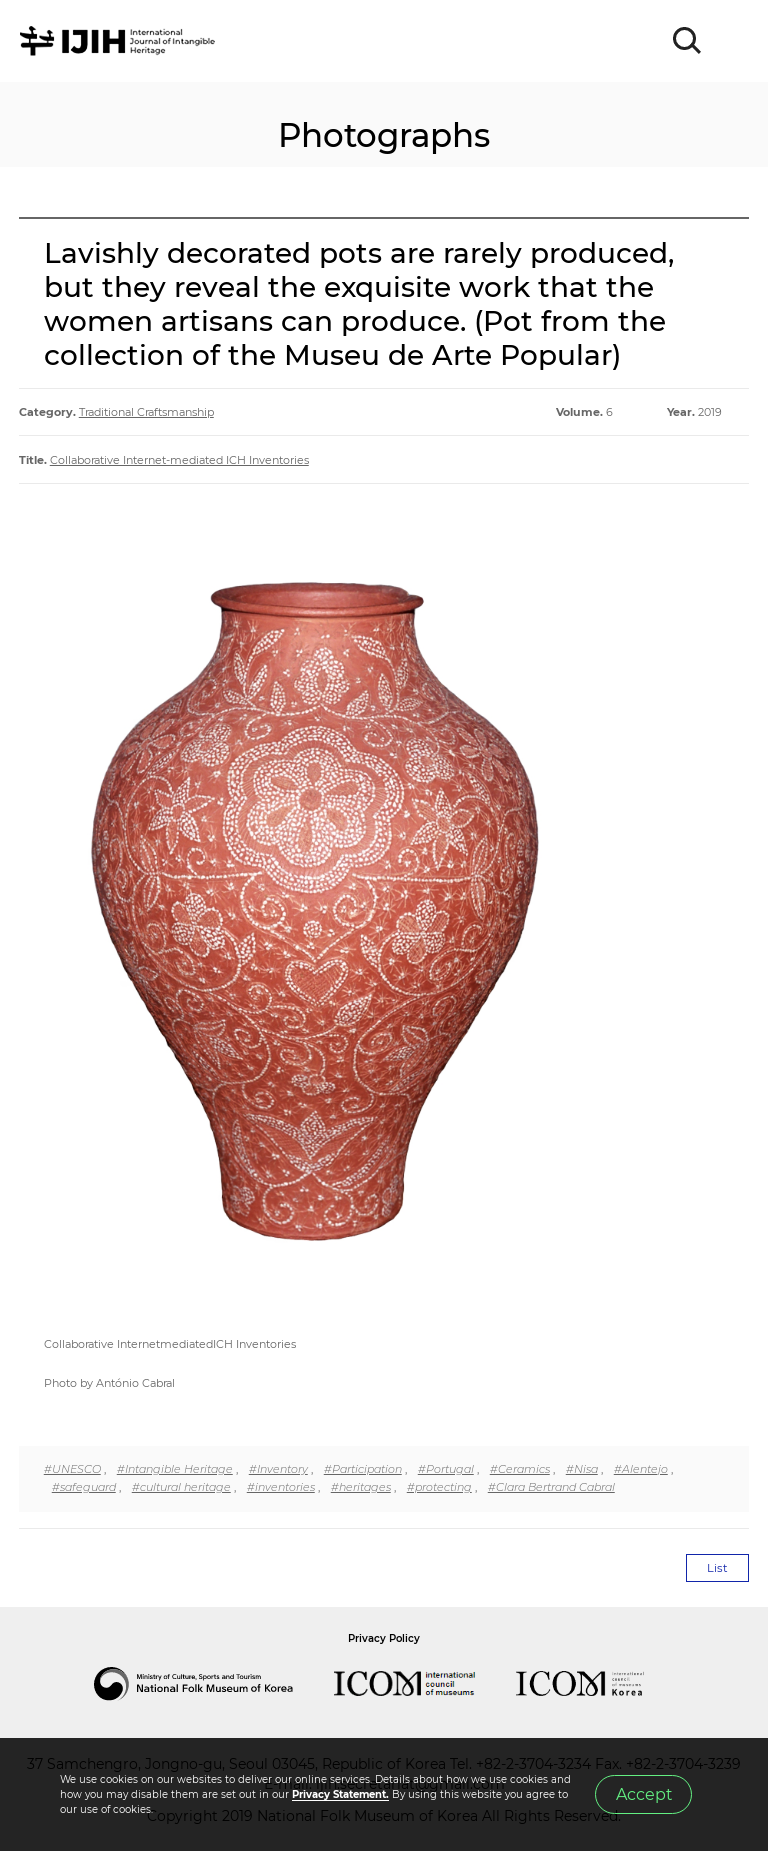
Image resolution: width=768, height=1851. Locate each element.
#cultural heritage (181, 1487)
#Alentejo (641, 1469)
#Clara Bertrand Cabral (551, 1487)
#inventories (281, 1487)
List (717, 1568)
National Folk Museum (214, 1684)
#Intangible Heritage (175, 1469)
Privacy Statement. (340, 1794)
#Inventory (278, 1469)
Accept (644, 1794)
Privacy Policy (384, 1638)
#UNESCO (72, 1469)
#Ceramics (520, 1469)
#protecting (439, 1487)
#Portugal (446, 1469)
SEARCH (688, 41)
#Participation (363, 1469)
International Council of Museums (425, 1684)
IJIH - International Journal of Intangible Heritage (120, 41)
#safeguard (84, 1487)
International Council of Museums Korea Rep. (600, 1684)
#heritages (361, 1487)
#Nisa (582, 1469)
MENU (733, 41)
